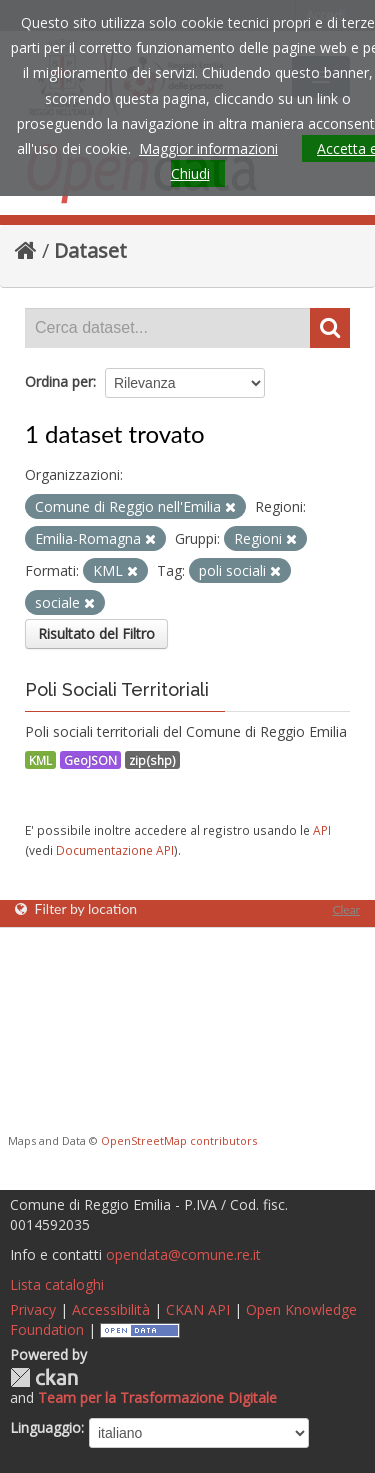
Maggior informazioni (208, 148)
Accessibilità (111, 1309)
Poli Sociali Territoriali (117, 689)
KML (40, 760)
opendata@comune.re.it (183, 1254)
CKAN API (198, 1309)
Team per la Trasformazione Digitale (157, 1397)
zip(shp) (152, 760)
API (322, 830)
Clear (346, 909)
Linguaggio (45, 1427)
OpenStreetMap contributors (179, 1140)
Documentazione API (115, 850)
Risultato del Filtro (96, 633)
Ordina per (59, 381)
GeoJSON (90, 760)
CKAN (44, 1377)
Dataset (90, 250)
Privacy (33, 1309)
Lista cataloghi (57, 1284)
